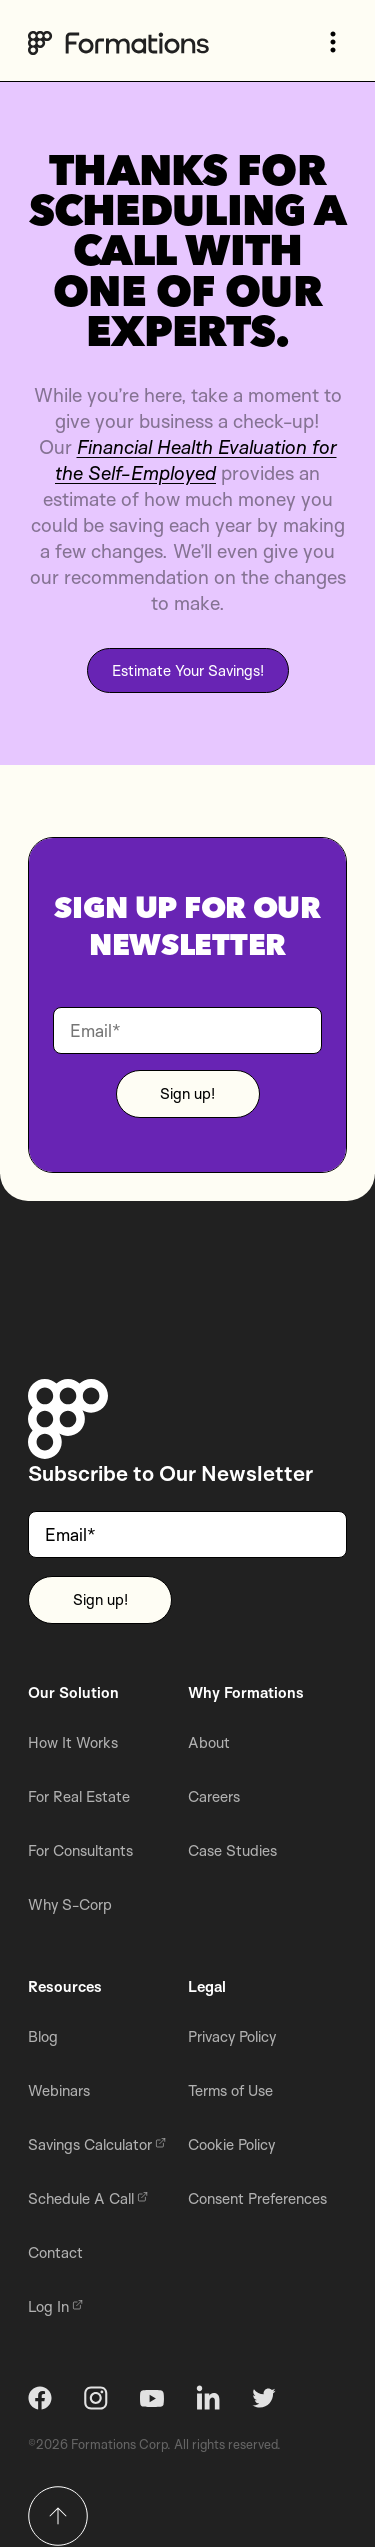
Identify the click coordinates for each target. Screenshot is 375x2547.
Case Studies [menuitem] (232, 1850)
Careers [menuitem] (214, 1796)
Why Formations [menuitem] (246, 1692)
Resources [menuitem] (65, 1986)
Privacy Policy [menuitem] (232, 2036)
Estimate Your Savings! (188, 670)
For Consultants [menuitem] (80, 1850)
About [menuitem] (209, 1742)
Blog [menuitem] (43, 2036)
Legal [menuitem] (207, 1986)
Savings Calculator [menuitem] (97, 2144)
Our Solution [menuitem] (73, 1692)
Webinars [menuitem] (59, 2090)
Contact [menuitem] (55, 2252)
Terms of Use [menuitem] (230, 2090)
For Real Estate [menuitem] (79, 1796)
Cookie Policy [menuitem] (231, 2144)
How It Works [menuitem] (73, 1742)
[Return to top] (58, 2516)
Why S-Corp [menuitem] (70, 1904)
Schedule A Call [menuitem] (88, 2198)
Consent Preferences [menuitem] (257, 2198)
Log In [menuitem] (55, 2306)
